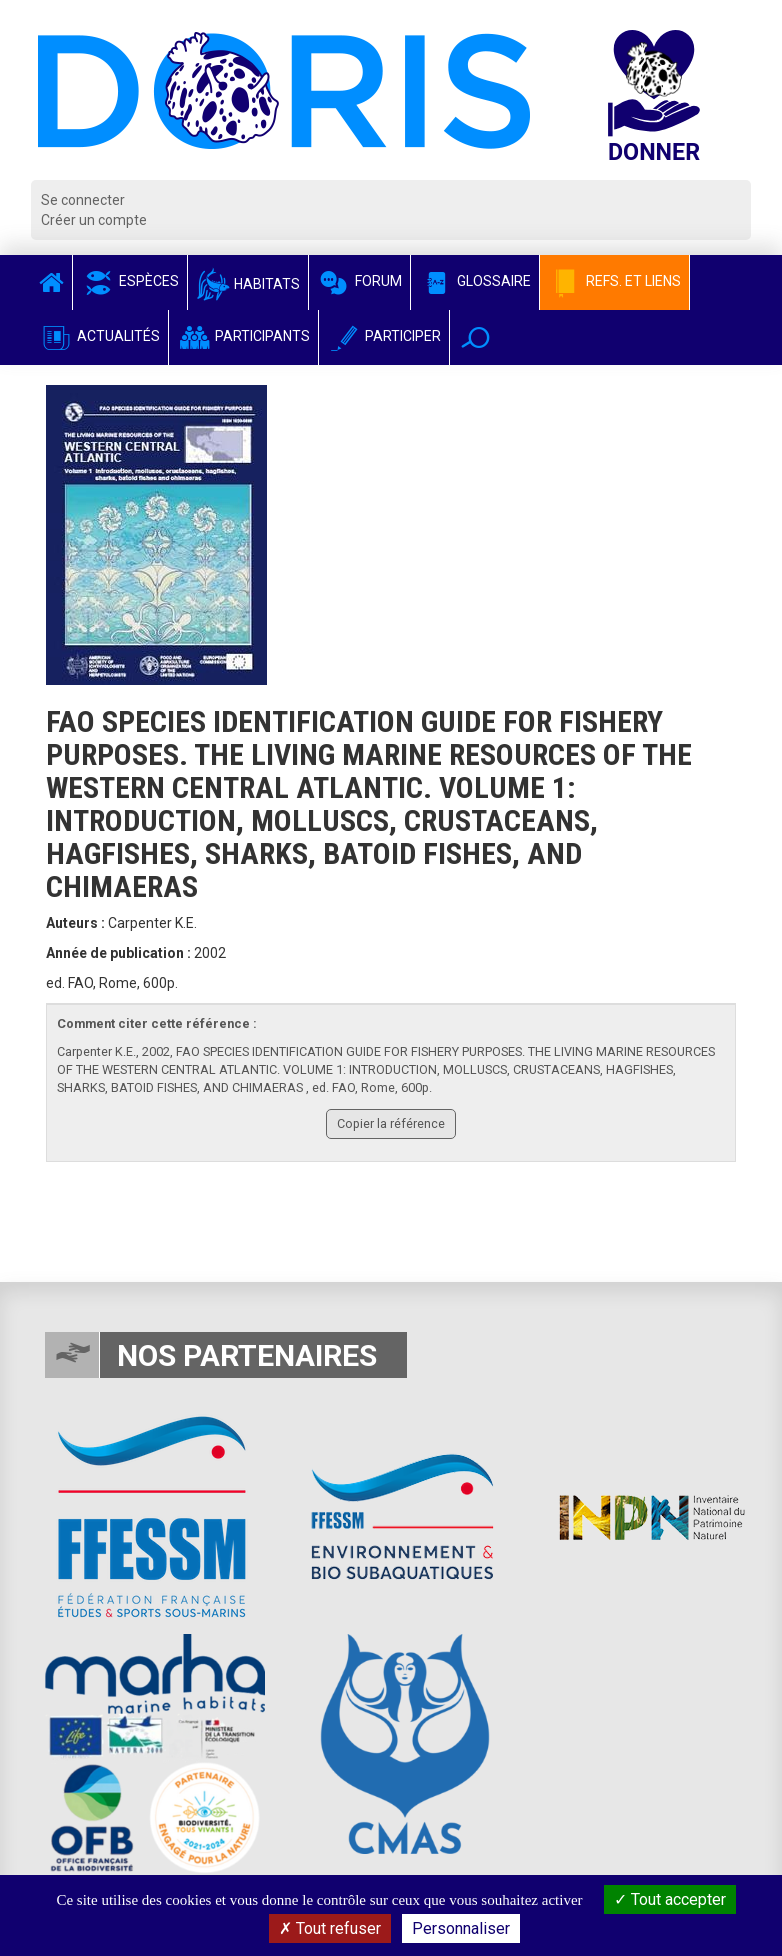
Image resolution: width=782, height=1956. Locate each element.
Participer (384, 336)
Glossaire (475, 281)
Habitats (248, 284)
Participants (243, 336)
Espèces (130, 281)
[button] (475, 337)
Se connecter (83, 200)
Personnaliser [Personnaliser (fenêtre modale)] (461, 1928)
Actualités (99, 336)
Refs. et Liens (614, 281)
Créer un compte (94, 220)
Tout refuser (330, 1928)
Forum (359, 281)
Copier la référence (391, 1123)
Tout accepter (670, 1899)
